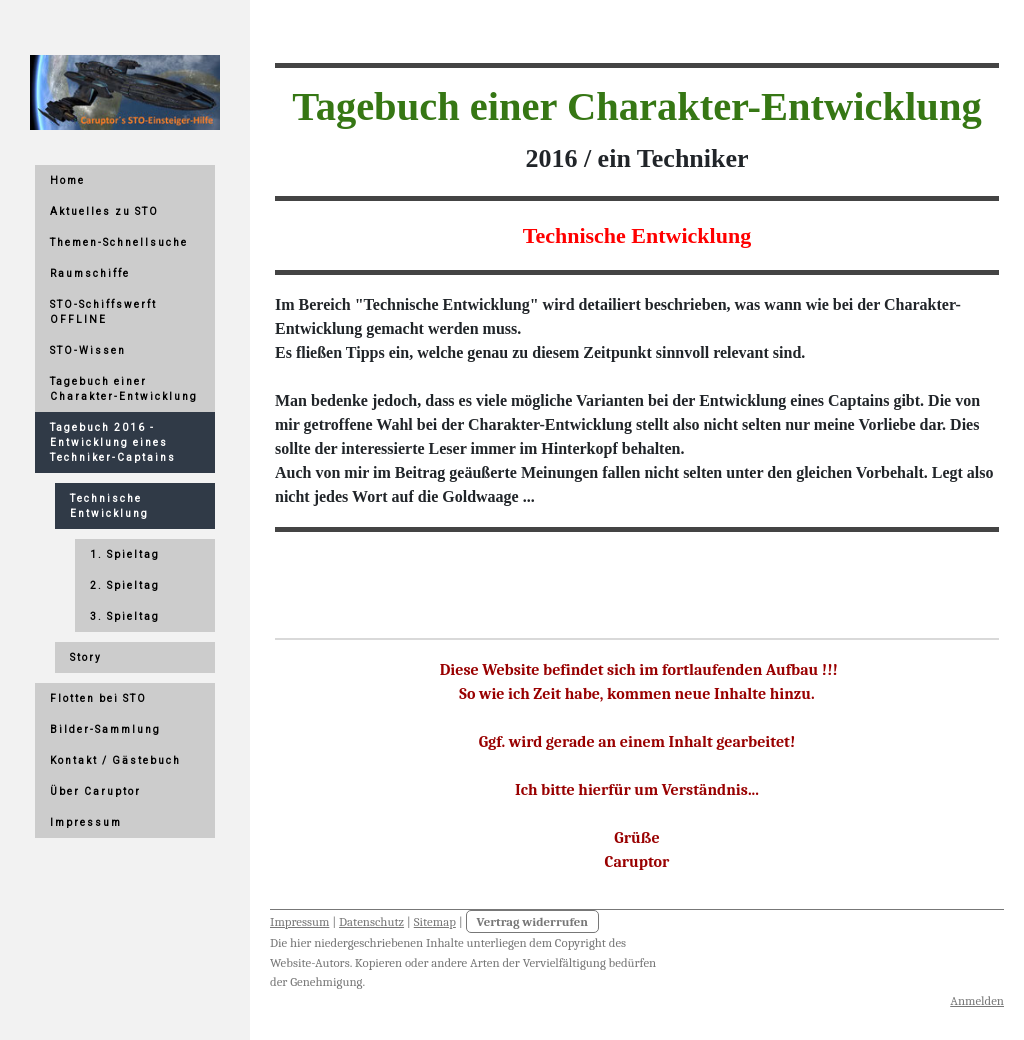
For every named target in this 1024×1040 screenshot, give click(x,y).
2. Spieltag (125, 585)
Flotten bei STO (98, 698)
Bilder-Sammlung (105, 729)
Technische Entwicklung (109, 506)
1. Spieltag (125, 554)
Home (67, 180)
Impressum (299, 921)
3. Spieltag (125, 616)
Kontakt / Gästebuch (115, 760)
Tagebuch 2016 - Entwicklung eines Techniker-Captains (113, 442)
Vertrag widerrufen (533, 921)
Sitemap (435, 921)
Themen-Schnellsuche (119, 242)
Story (86, 657)
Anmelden (977, 1000)
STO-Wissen (88, 350)
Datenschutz (371, 921)
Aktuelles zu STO (104, 211)
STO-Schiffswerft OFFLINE (103, 312)
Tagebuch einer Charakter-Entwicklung (124, 389)
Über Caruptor (95, 791)
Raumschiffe (90, 273)
